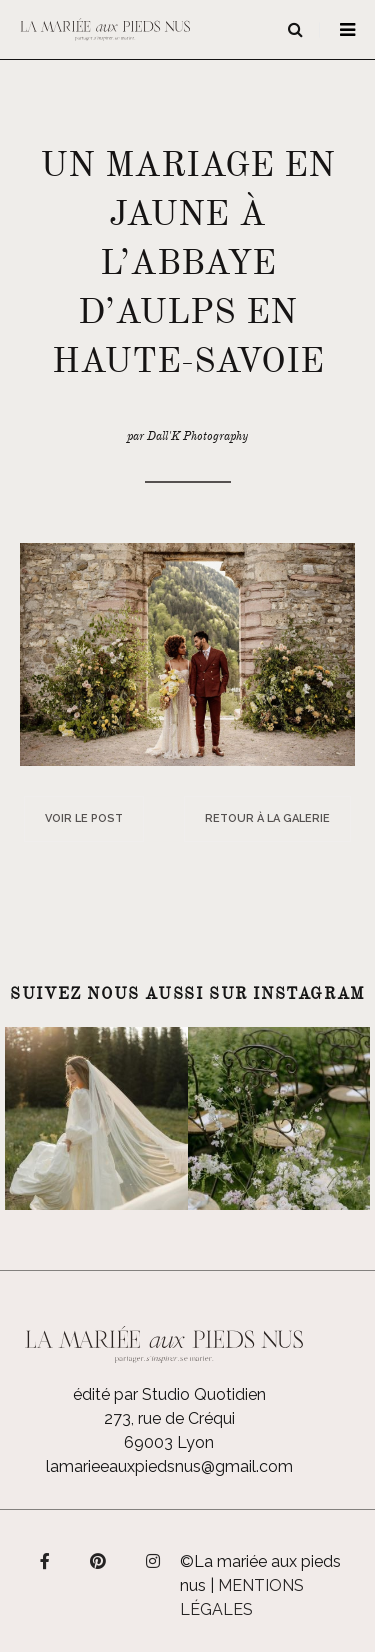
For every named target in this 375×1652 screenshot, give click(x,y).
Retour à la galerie (267, 818)
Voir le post (84, 818)
